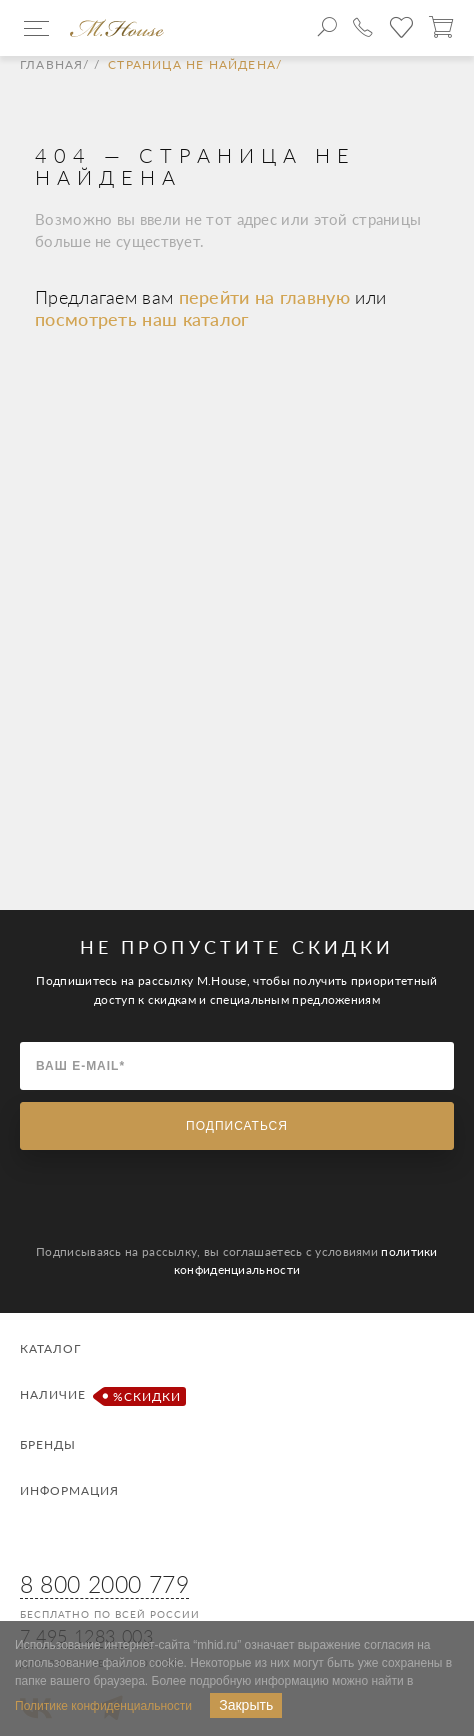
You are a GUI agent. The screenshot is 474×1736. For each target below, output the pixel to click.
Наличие (100, 1396)
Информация (69, 1490)
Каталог (50, 1348)
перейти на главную (267, 297)
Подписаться (237, 1126)
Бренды (48, 1444)
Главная (51, 65)
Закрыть (246, 1705)
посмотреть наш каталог (142, 319)
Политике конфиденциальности (103, 1706)
